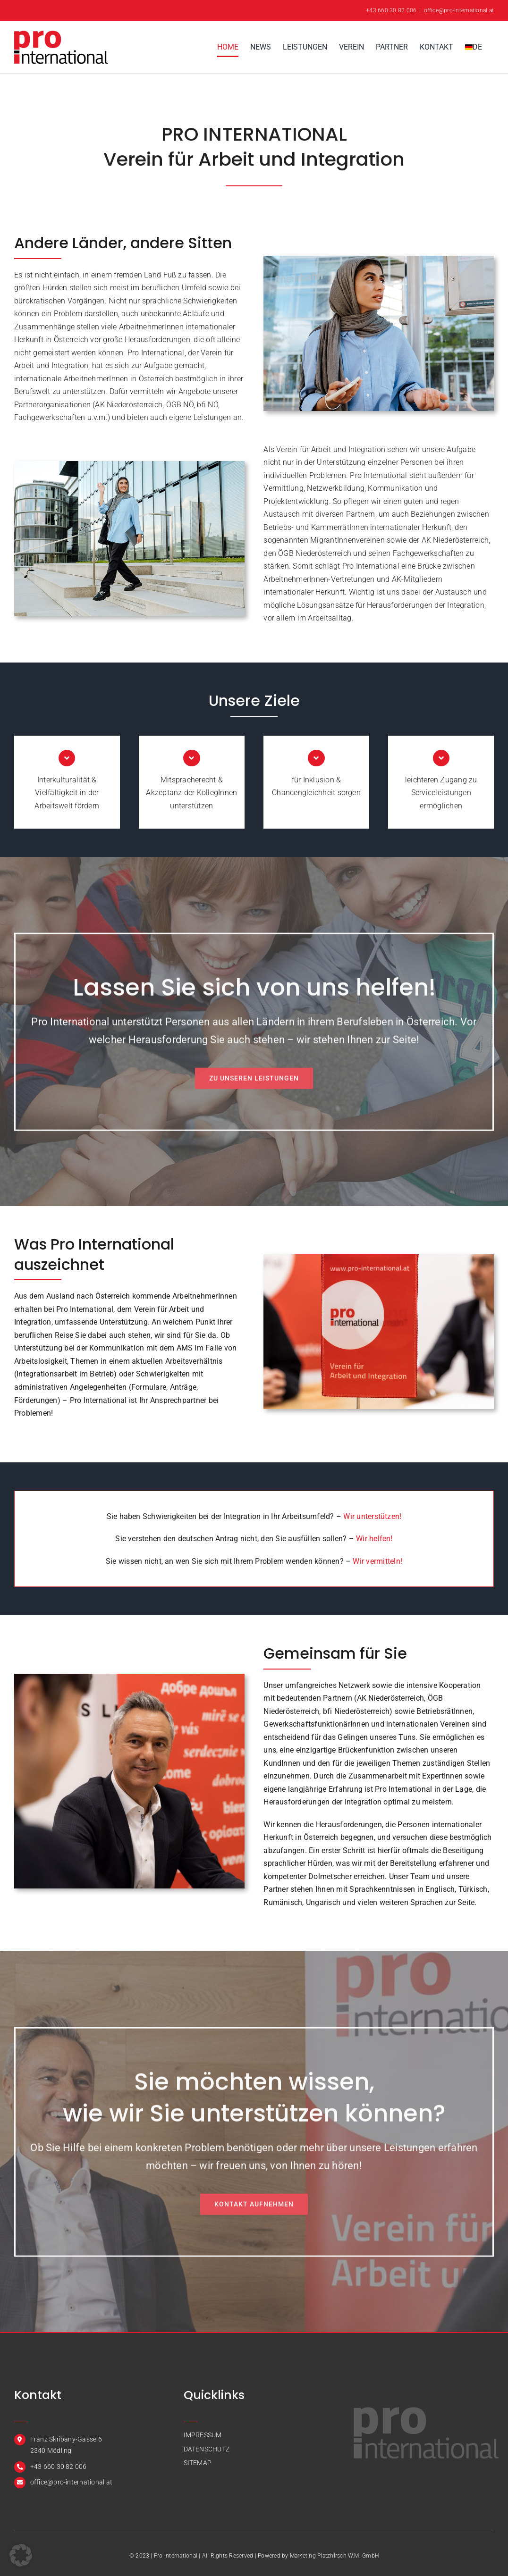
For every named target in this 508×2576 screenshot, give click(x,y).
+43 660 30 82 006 (391, 10)
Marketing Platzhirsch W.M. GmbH (334, 2555)
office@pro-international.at (459, 10)
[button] (21, 2555)
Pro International (175, 2555)
